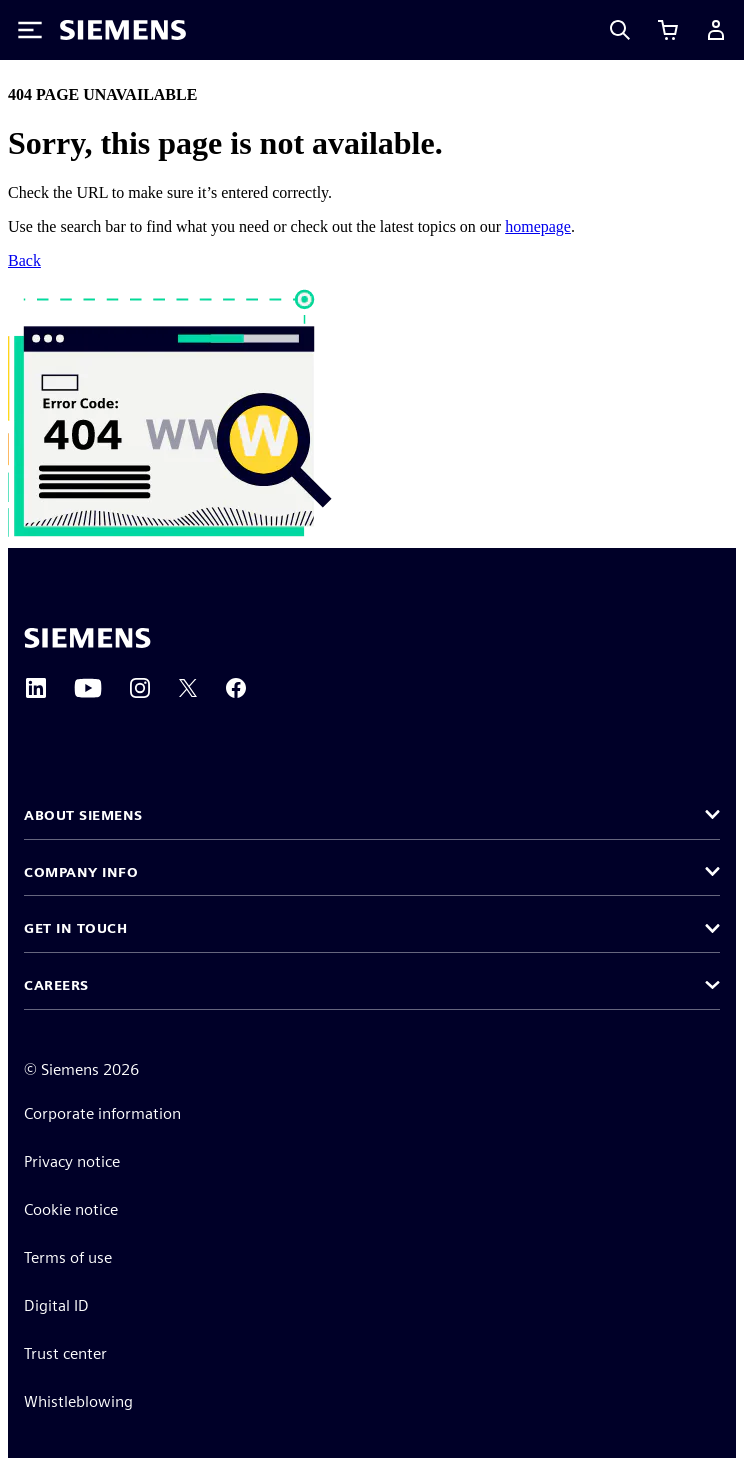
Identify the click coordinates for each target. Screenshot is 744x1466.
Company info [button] (81, 872)
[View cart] (668, 30)
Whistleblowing (78, 1401)
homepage (538, 226)
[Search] (620, 30)
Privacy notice (72, 1161)
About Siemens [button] (83, 815)
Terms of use (68, 1257)
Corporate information (102, 1113)
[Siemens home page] (87, 638)
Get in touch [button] (75, 928)
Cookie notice (71, 1209)
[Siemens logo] (123, 30)
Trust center (65, 1353)
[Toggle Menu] (30, 30)
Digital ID (56, 1305)
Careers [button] (56, 985)
